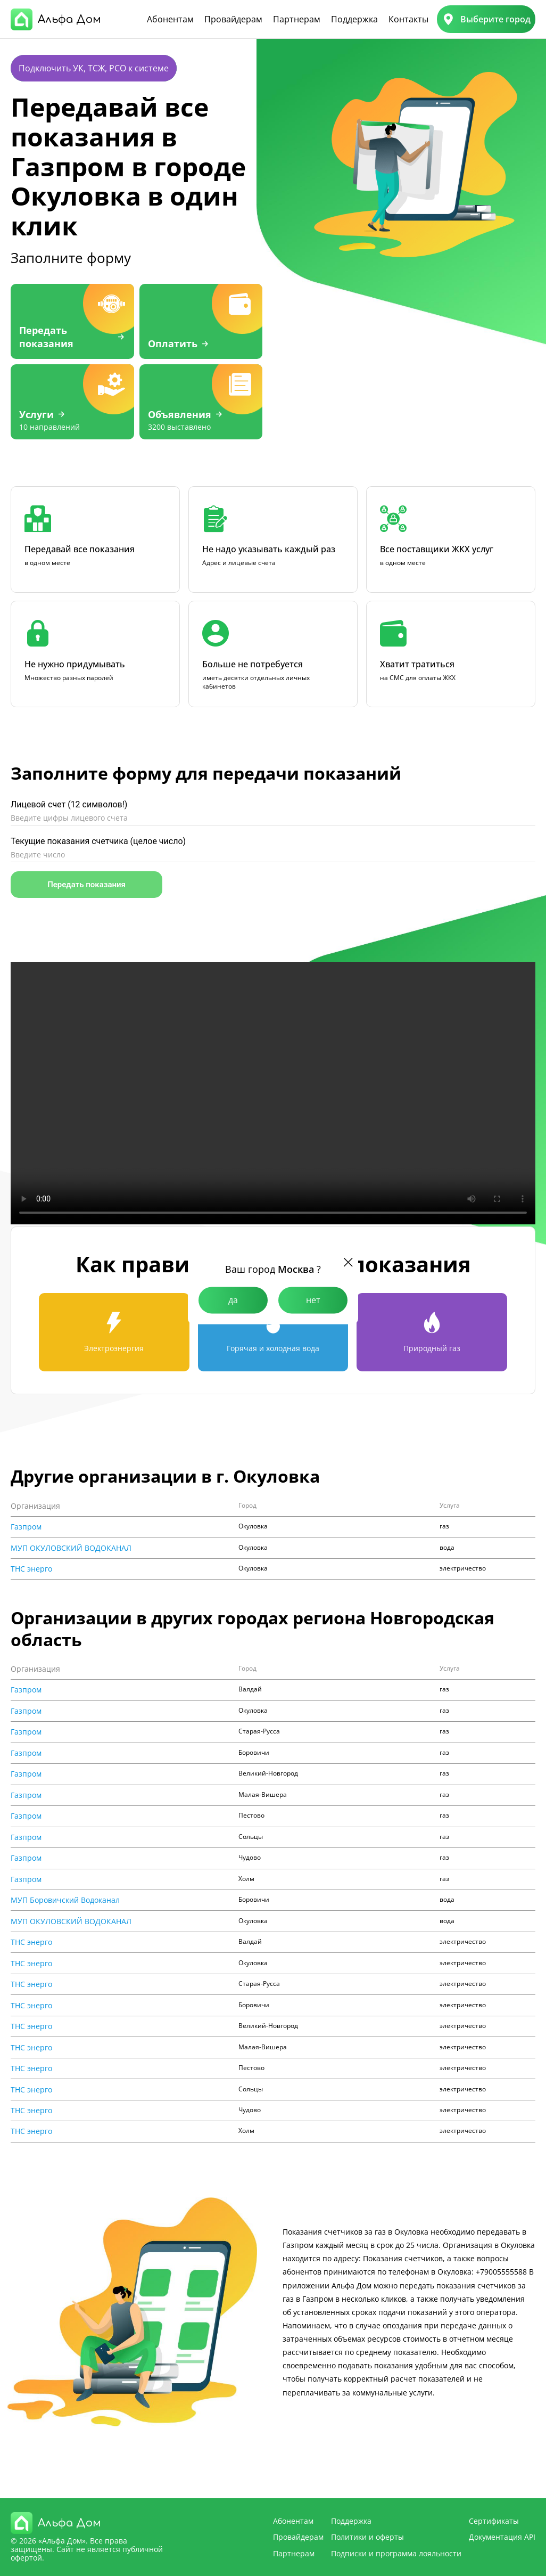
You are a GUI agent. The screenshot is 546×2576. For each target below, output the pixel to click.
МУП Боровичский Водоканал (65, 1900)
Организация (35, 1506)
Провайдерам (233, 19)
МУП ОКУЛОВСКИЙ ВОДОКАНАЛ (71, 1548)
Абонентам (170, 19)
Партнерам (296, 19)
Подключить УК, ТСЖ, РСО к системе (94, 68)
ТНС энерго (31, 1569)
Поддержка (354, 19)
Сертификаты (494, 2521)
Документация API (502, 2537)
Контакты (408, 19)
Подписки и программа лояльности (396, 2553)
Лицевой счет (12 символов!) (69, 804)
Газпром (26, 1527)
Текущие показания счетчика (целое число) (98, 841)
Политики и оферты (367, 2537)
